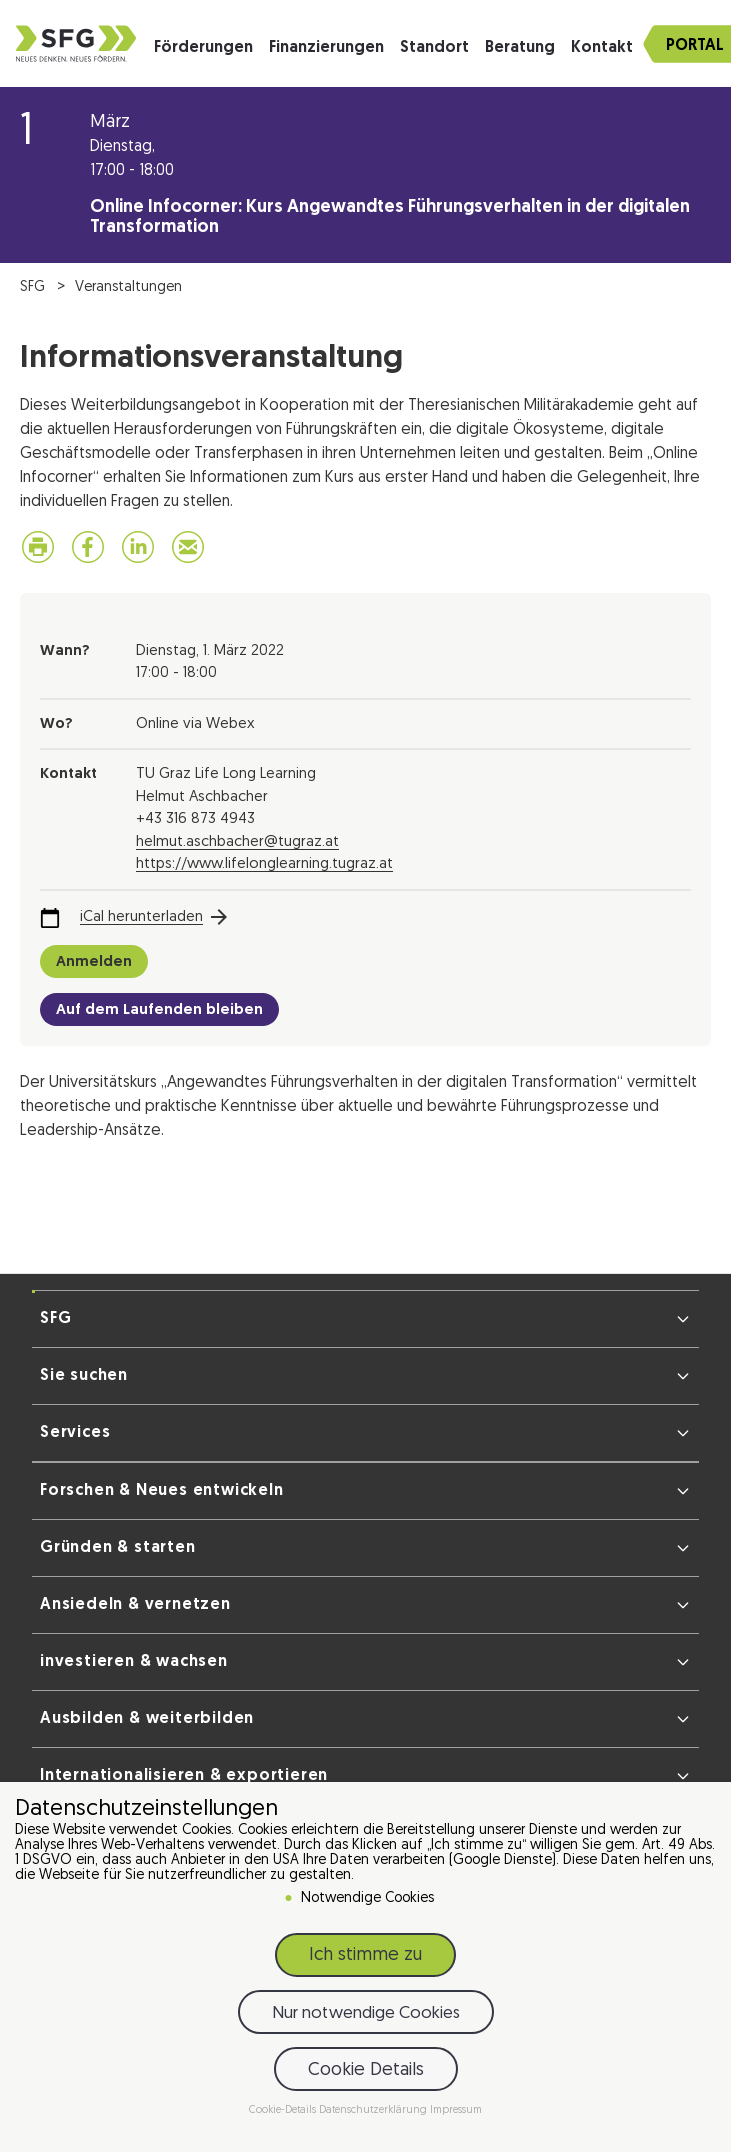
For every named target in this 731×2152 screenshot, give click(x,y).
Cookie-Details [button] (284, 2110)
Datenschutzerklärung (374, 2110)
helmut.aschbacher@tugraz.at (237, 842)
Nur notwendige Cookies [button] (366, 2013)
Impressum (456, 2110)
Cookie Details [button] (366, 2070)
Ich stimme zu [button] (365, 1955)
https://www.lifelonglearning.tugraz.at (264, 864)
